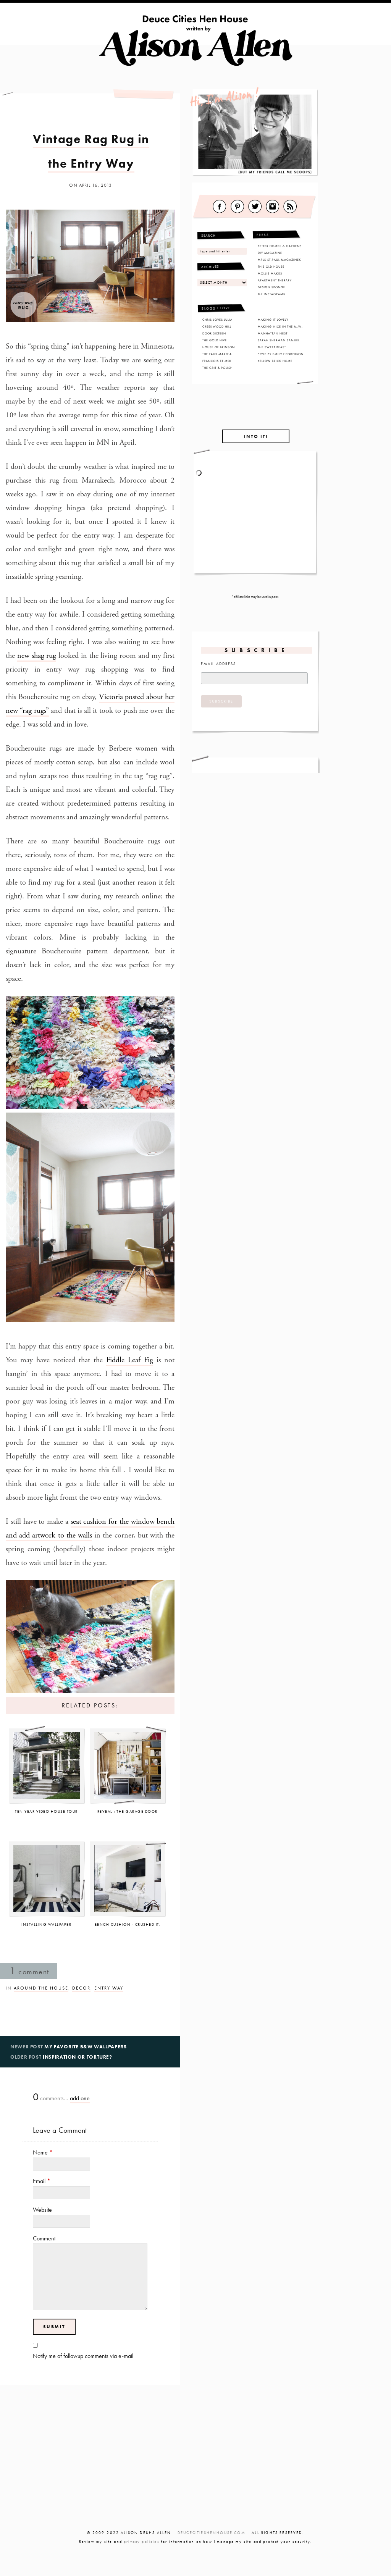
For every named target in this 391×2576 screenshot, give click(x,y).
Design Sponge (271, 287)
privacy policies (142, 2541)
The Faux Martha (217, 354)
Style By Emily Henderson (281, 354)
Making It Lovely (273, 319)
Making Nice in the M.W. (280, 326)
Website (42, 2210)
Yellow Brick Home (275, 361)
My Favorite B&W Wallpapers (85, 2046)
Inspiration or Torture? (77, 2057)
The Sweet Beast (272, 347)
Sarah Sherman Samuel (279, 340)
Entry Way (108, 1988)
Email (41, 2181)
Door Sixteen (214, 333)
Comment (44, 2238)
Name (43, 2152)
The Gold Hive (214, 340)
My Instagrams (271, 294)
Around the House (41, 1988)
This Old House (271, 266)
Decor (81, 1988)
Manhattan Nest (273, 333)
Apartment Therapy (275, 280)
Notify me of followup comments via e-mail (83, 2356)
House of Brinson (218, 347)
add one (80, 2098)
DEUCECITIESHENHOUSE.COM (212, 2532)
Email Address (218, 663)
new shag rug (37, 656)
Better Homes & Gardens (280, 246)
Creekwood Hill (216, 326)
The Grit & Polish (217, 368)
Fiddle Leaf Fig (129, 1360)
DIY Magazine (270, 253)
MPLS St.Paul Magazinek (279, 260)
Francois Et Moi (216, 361)
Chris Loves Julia (217, 319)
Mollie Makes (270, 273)
